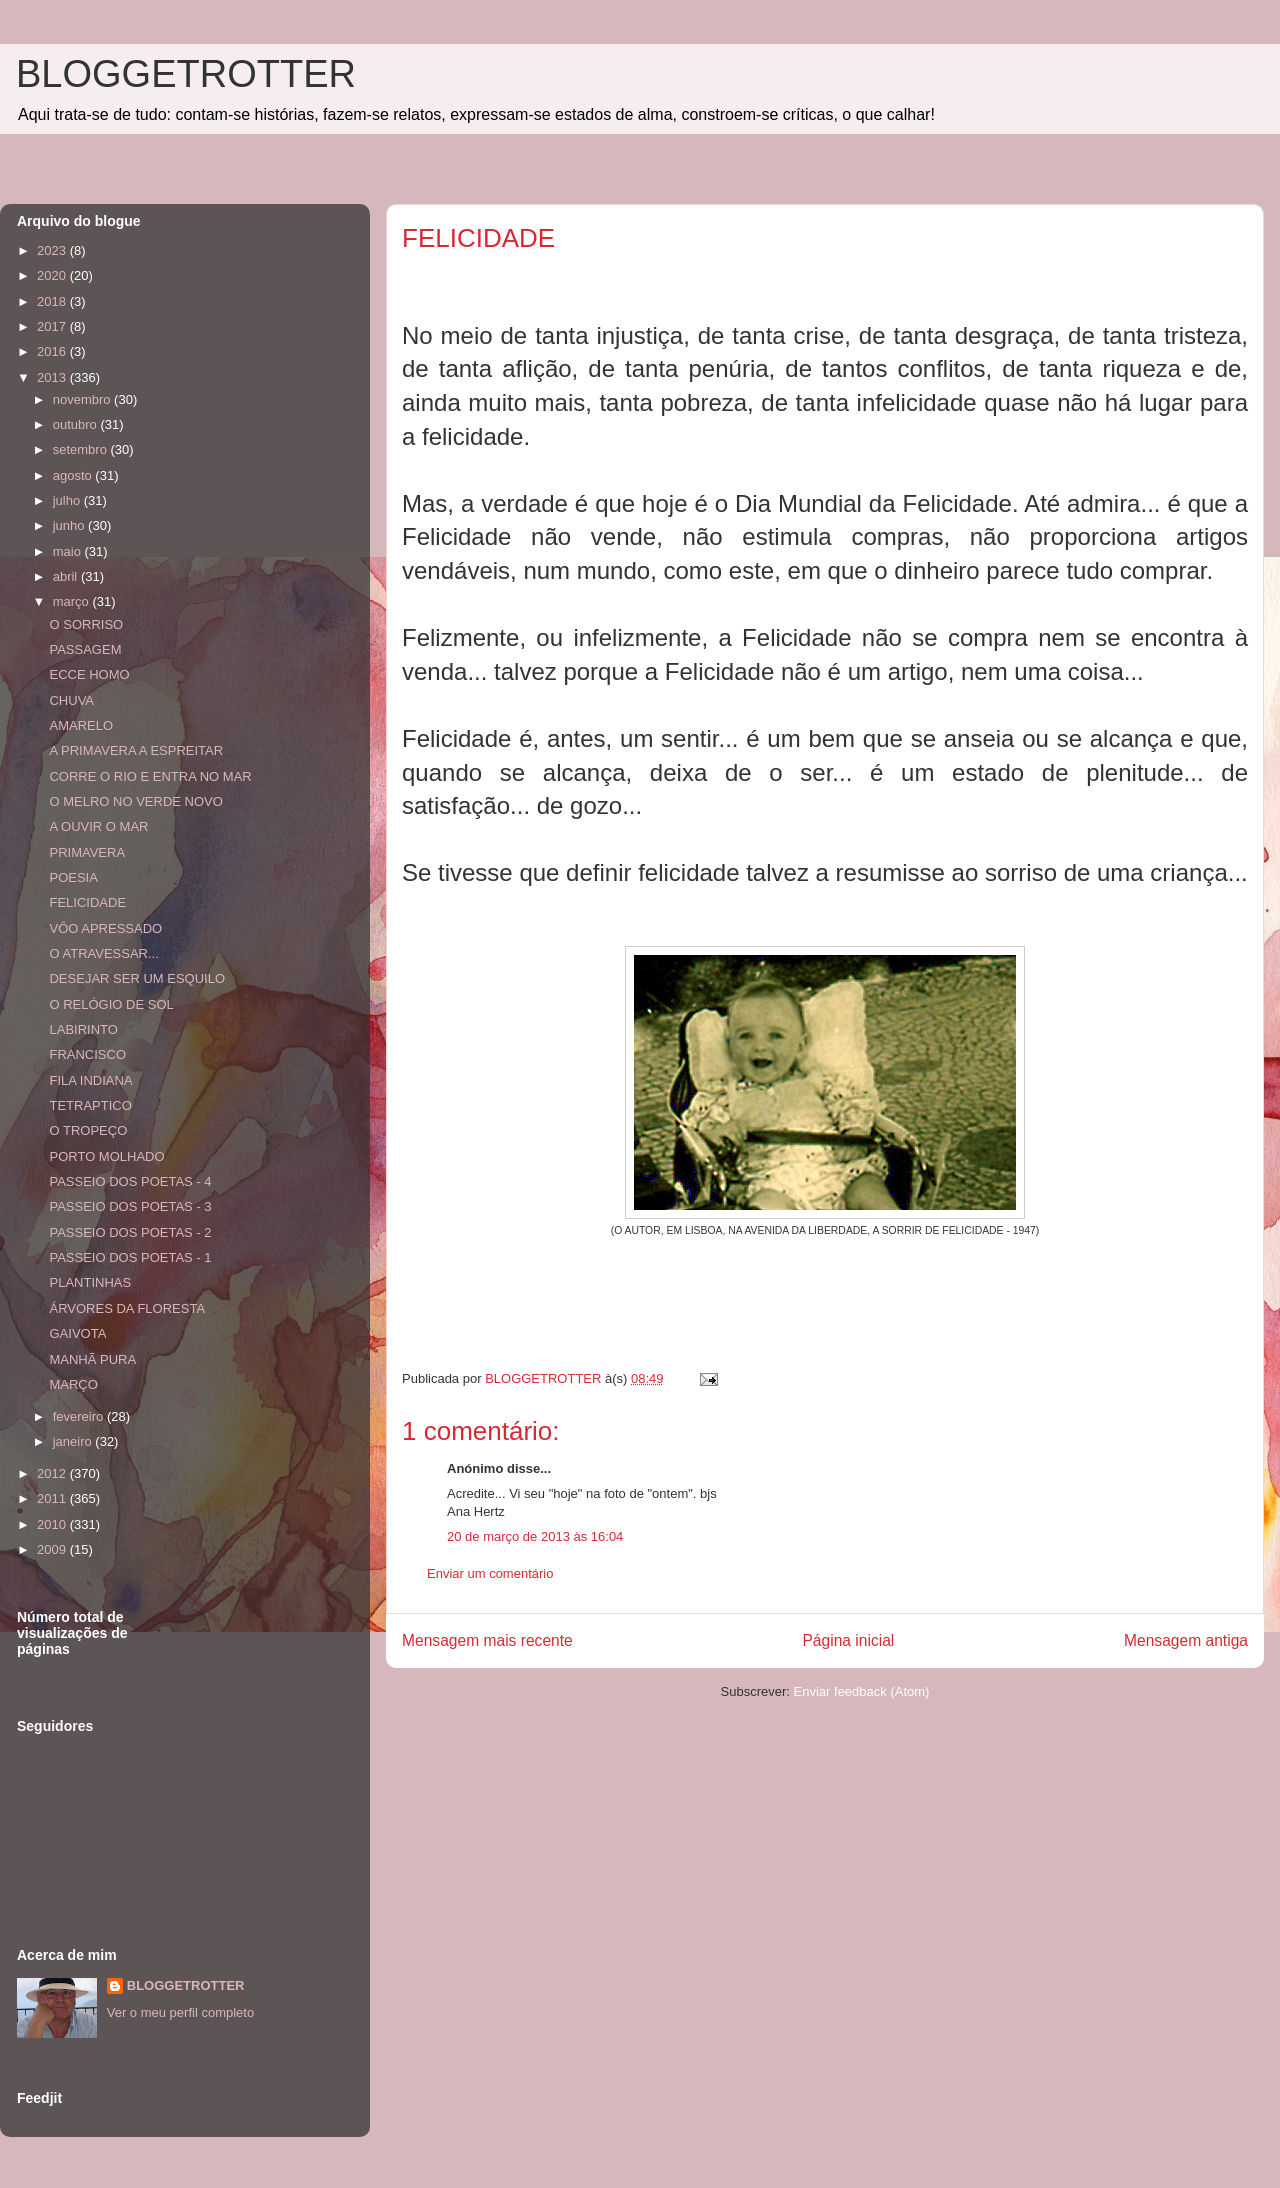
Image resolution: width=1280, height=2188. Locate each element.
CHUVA (71, 700)
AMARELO (81, 725)
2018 (53, 301)
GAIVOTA (77, 1333)
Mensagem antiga (1186, 1640)
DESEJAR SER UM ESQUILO (137, 978)
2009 (53, 1549)
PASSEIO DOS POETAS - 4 (130, 1181)
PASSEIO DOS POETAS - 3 (130, 1206)
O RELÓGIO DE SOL (111, 1004)
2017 (53, 326)
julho (68, 500)
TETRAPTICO (90, 1105)
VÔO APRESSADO (105, 928)
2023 (53, 250)
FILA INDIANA (90, 1080)
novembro (83, 399)
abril (67, 576)
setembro (82, 449)
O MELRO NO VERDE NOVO (135, 801)
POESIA (73, 877)
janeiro (74, 1441)
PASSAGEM (85, 649)
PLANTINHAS (90, 1282)
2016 (53, 351)
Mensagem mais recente (487, 1640)
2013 (53, 377)
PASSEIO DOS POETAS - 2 (130, 1232)
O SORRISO (86, 624)
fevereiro (80, 1416)
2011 (53, 1498)
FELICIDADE (87, 902)
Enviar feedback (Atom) (862, 1691)
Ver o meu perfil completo (180, 2012)
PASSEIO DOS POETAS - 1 (130, 1257)
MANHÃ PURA (92, 1359)
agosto (74, 475)
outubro (77, 424)
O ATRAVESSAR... (103, 953)
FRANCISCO (87, 1054)
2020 (53, 275)
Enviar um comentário (490, 1573)
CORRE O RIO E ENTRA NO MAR (150, 776)
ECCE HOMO (89, 674)
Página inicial (848, 1640)
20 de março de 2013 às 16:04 (535, 1536)
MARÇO (73, 1384)
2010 (53, 1524)
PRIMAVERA (87, 852)
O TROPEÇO (88, 1130)
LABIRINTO (83, 1029)
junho (70, 525)
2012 (53, 1473)
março (73, 601)
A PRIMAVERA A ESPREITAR (136, 750)
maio (69, 551)
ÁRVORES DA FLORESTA (127, 1308)
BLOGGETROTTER (186, 74)
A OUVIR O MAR (98, 826)
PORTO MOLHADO (106, 1156)
